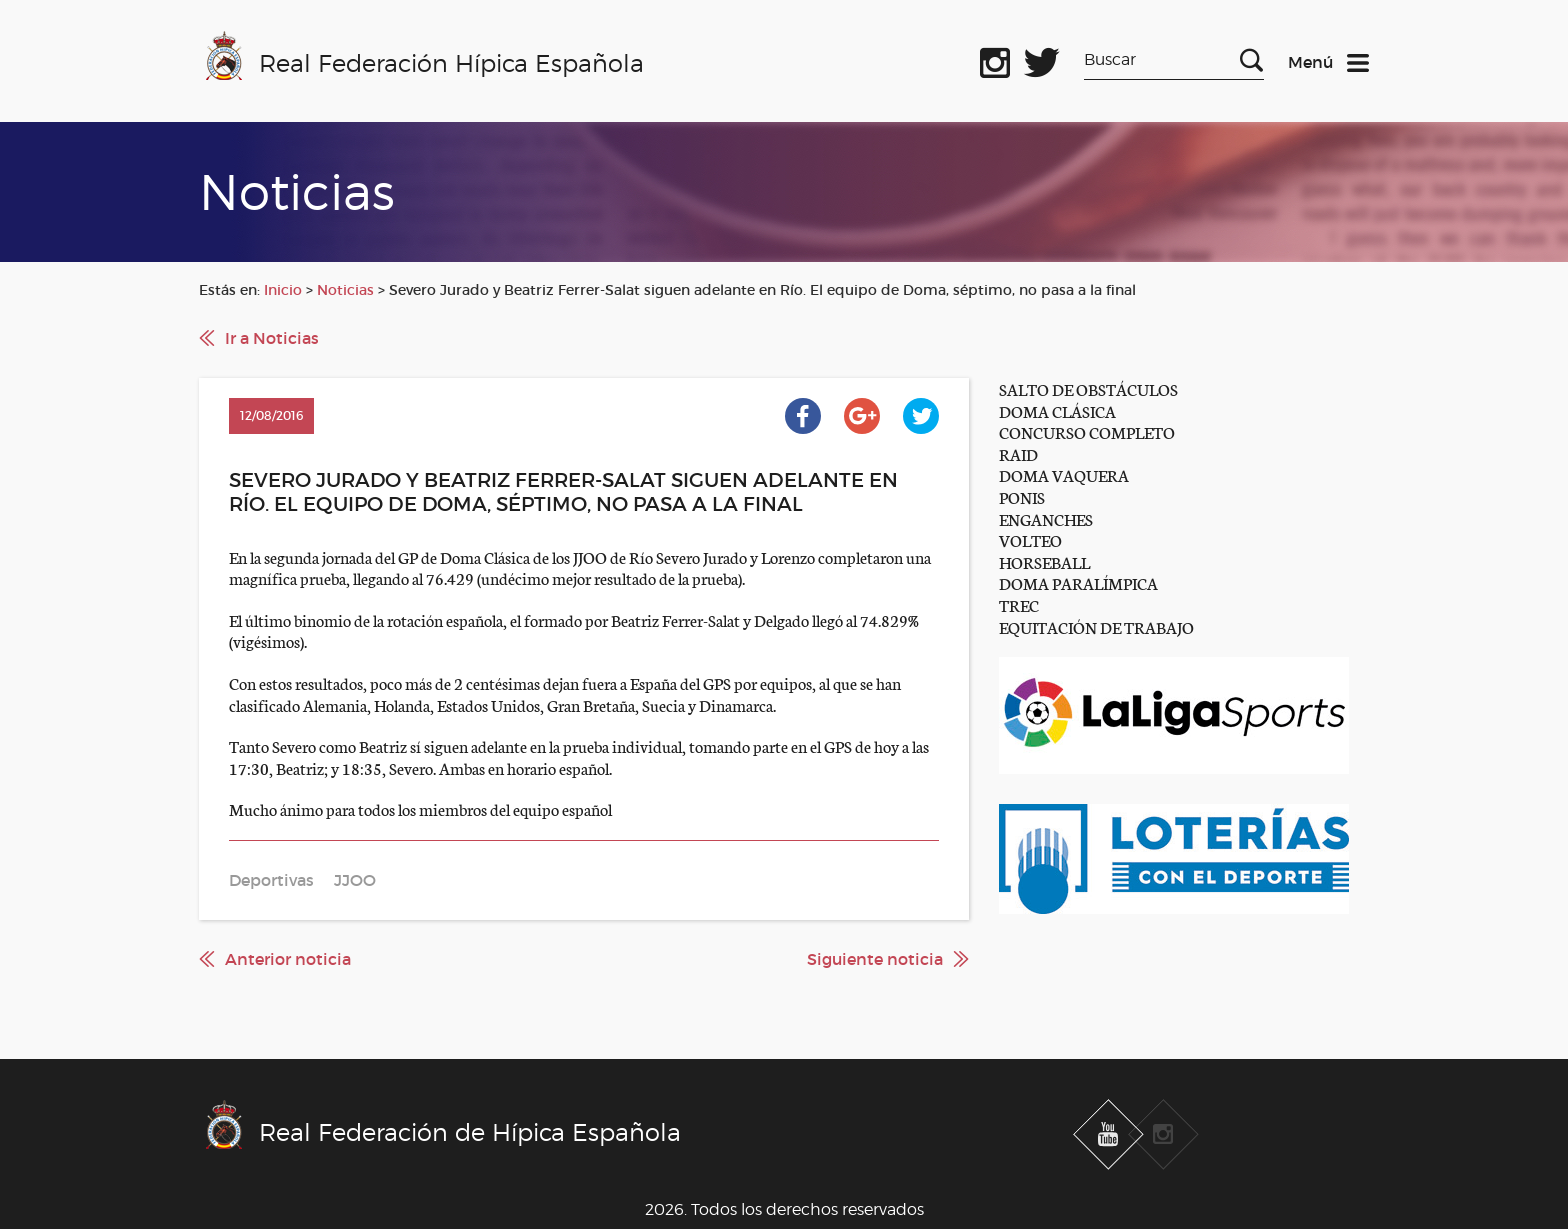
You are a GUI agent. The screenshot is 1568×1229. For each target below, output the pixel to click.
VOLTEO (1030, 539)
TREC (1019, 604)
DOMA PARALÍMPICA (1078, 582)
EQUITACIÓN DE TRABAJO (1096, 626)
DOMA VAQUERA (1064, 474)
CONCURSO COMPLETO (1087, 431)
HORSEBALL (1044, 561)
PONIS (1022, 496)
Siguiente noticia (875, 959)
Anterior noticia (288, 959)
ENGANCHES (1046, 518)
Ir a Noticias (272, 338)
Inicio (283, 290)
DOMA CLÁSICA (1057, 410)
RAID (1018, 453)
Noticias (345, 290)
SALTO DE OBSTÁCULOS (1088, 388)
